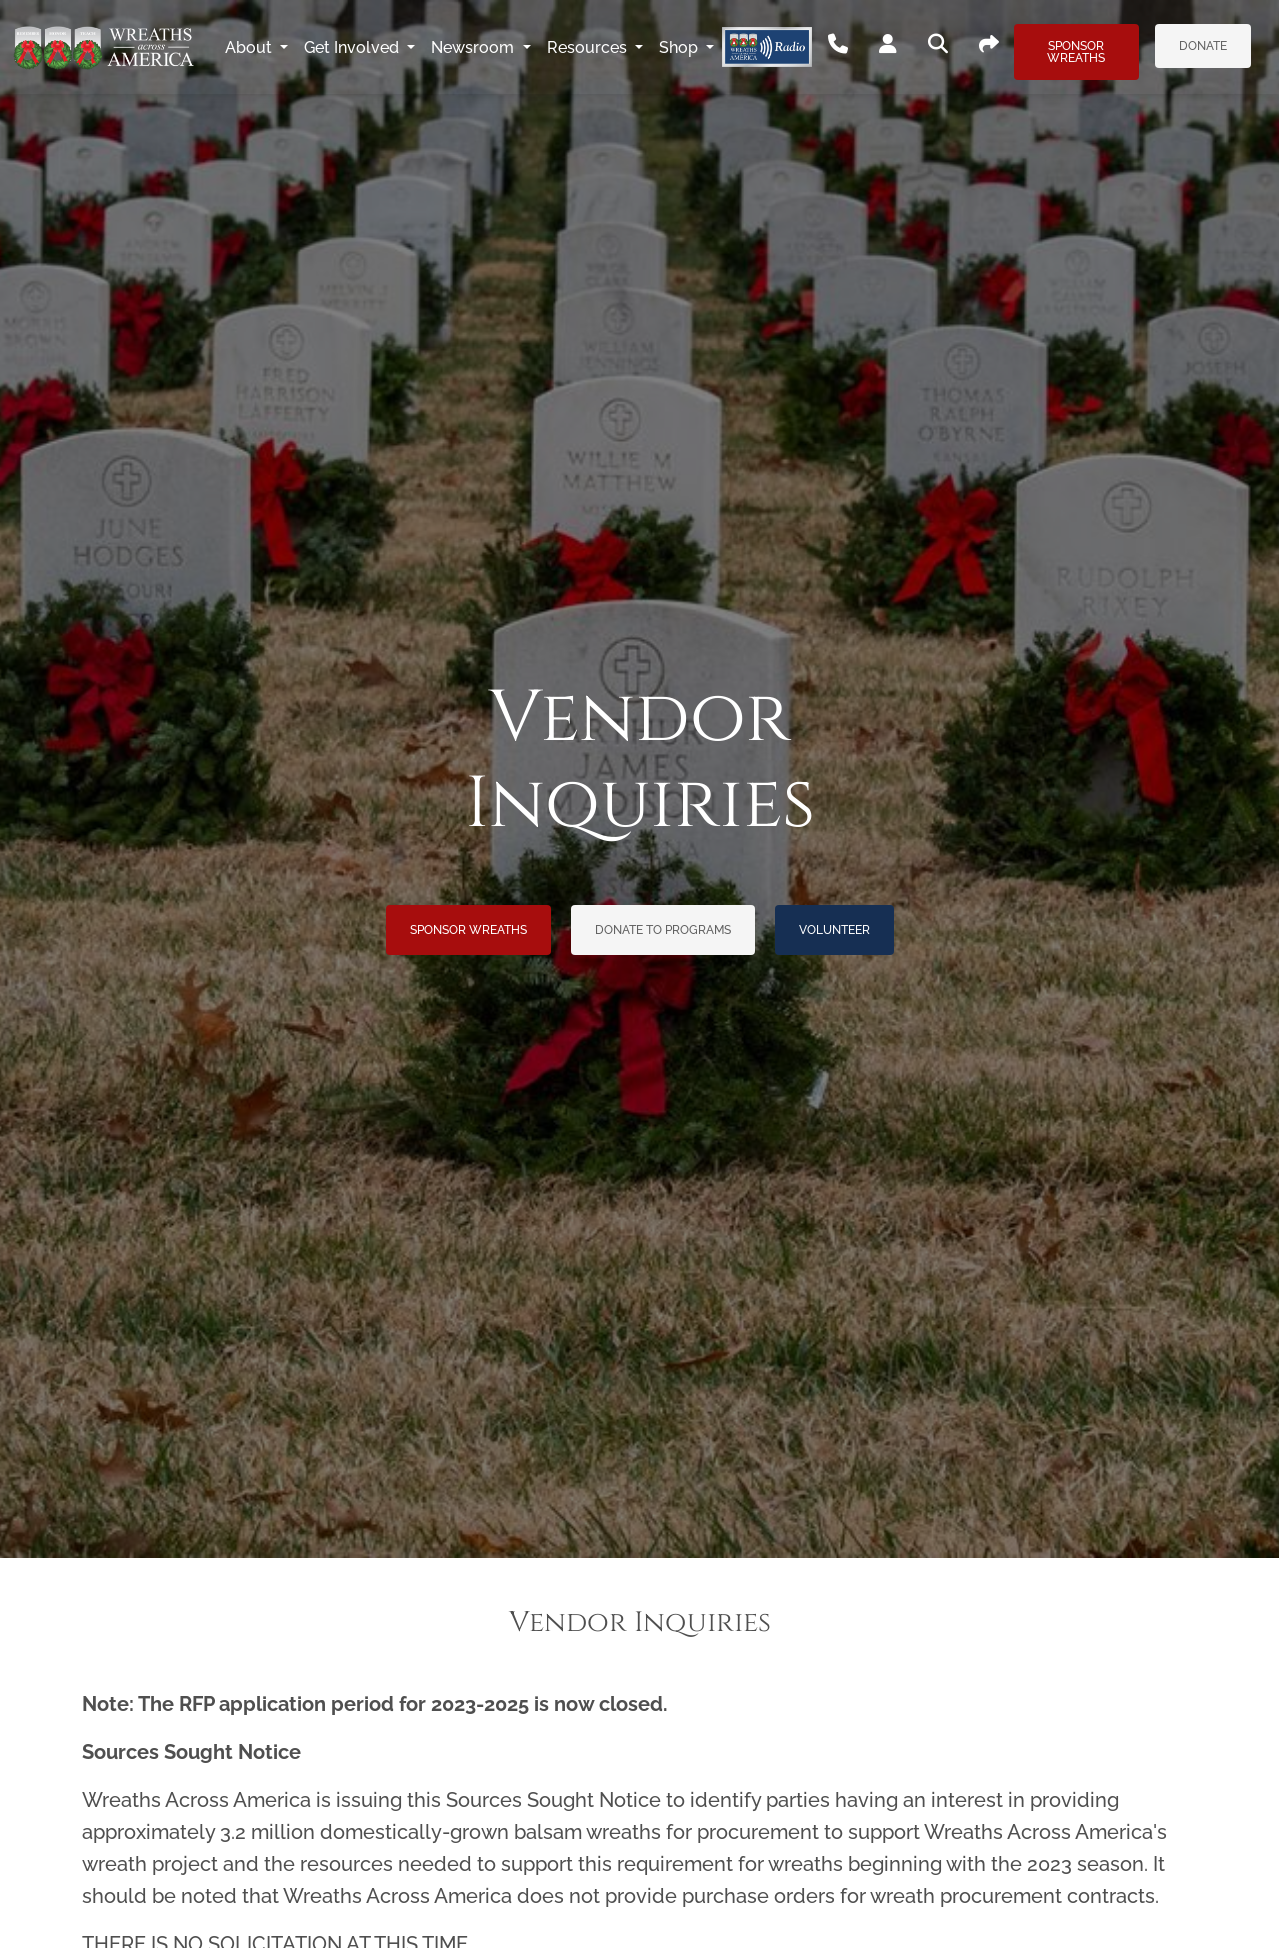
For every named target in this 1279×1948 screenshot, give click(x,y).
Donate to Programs (663, 930)
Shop (680, 47)
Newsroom (474, 47)
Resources (589, 47)
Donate (1203, 46)
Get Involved (353, 47)
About (250, 47)
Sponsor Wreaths (1076, 52)
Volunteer (834, 930)
